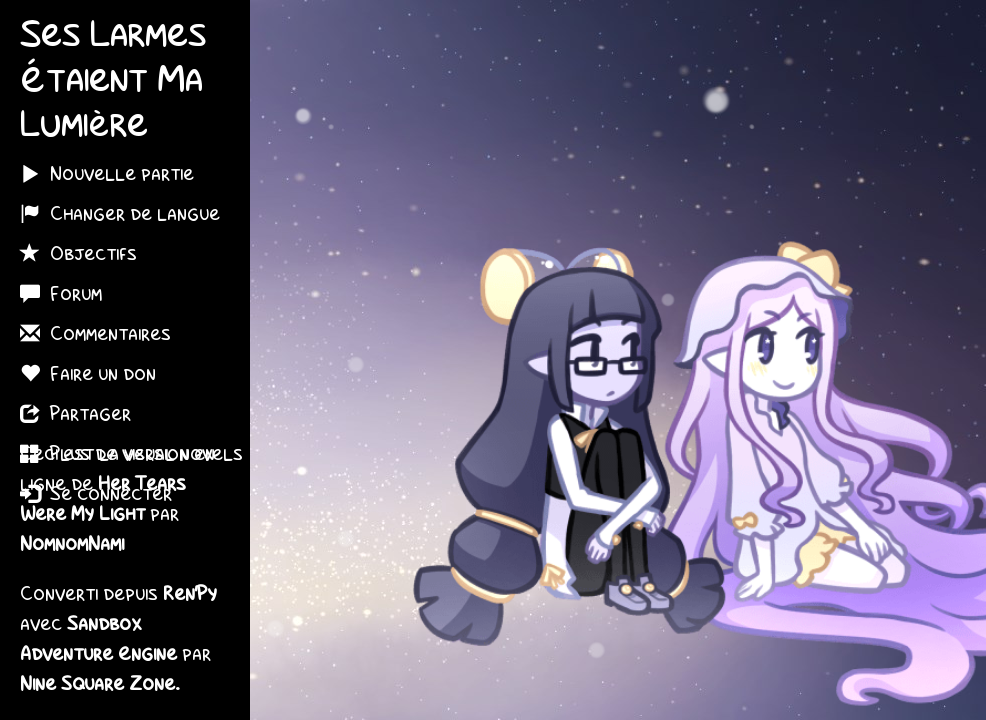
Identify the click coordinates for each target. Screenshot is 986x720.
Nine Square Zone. (99, 685)
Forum (61, 293)
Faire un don (88, 373)
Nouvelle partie (107, 173)
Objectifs (78, 253)
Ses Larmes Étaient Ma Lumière (113, 82)
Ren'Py (190, 595)
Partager (75, 413)
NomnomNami (72, 545)
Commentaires (95, 333)
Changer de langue (120, 213)
